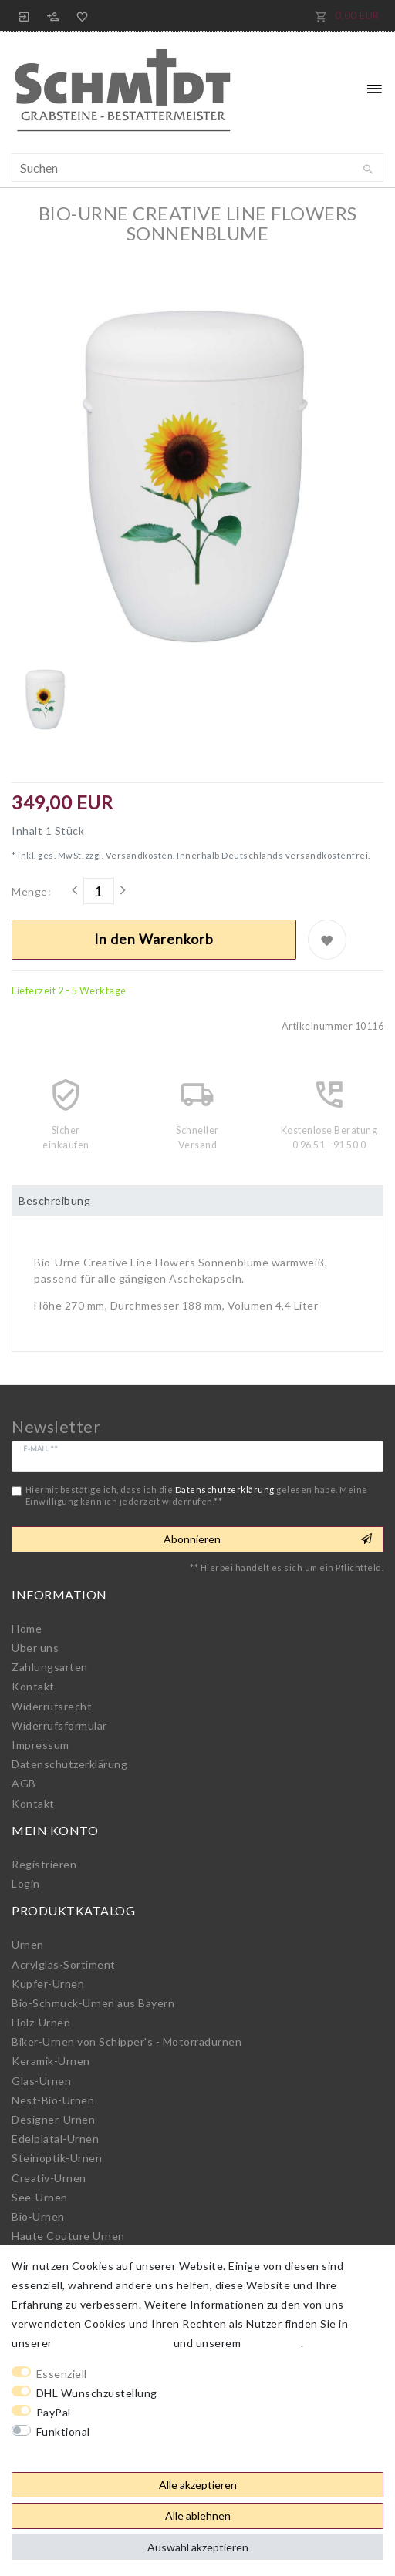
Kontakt (33, 1686)
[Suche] (368, 169)
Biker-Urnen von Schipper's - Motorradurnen (126, 2041)
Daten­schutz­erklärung (69, 1764)
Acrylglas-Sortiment (64, 1964)
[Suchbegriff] (197, 167)
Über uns (35, 1647)
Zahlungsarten (50, 1666)
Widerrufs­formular (59, 1725)
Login (26, 1883)
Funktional (63, 2431)
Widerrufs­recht (52, 1706)
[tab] (197, 1200)
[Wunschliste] (79, 15)
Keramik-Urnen (51, 2060)
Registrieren (44, 1864)
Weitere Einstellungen (70, 2450)
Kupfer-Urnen (48, 1983)
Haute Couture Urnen (68, 2235)
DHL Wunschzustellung (96, 2392)
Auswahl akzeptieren (197, 2547)
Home (27, 1628)
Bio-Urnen (38, 2216)
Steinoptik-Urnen (57, 2157)
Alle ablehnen (198, 2515)
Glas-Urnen (41, 2080)
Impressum (40, 1744)
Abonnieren (268, 1539)
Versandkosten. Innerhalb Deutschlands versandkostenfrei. (236, 855)
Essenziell (61, 2373)
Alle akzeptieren (198, 2484)
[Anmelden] (25, 15)
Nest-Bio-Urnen (53, 2100)
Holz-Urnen (41, 2022)
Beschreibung (54, 1200)
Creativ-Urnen (49, 2177)
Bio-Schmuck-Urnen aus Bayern (93, 2002)
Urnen (28, 1944)
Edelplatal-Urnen (55, 2138)
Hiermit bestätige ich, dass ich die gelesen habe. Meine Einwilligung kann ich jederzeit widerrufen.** (196, 1495)
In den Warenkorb (154, 939)
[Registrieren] (53, 15)
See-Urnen (40, 2197)
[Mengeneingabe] (98, 891)
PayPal (53, 2412)
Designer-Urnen (53, 2119)
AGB (24, 1783)
